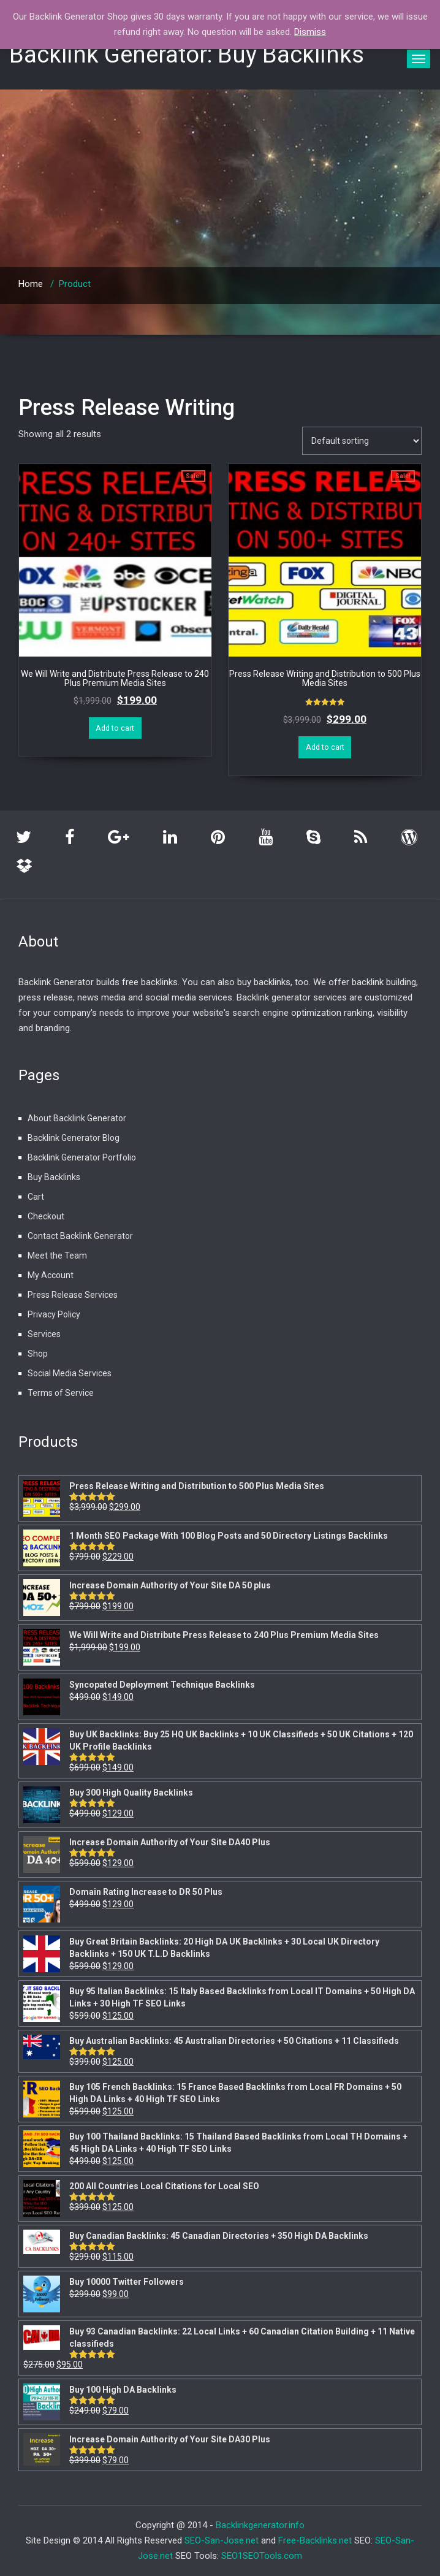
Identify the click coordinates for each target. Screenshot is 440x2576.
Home (30, 283)
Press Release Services (73, 1295)
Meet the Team (57, 1255)
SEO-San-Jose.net (221, 2540)
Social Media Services (70, 1373)
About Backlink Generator (77, 1118)
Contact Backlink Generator (80, 1236)
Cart (36, 1197)
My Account (51, 1275)
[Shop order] (362, 441)
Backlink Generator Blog (73, 1138)
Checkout (46, 1216)
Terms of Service (61, 1393)
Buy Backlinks (54, 1177)
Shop (38, 1353)
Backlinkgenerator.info (260, 2525)
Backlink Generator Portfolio (82, 1157)
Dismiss (310, 31)
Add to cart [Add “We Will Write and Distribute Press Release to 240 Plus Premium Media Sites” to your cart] (115, 728)
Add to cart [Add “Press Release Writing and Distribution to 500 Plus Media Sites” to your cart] (325, 747)
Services (44, 1334)
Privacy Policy (54, 1314)
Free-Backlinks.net (315, 2540)
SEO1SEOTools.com (261, 2555)
